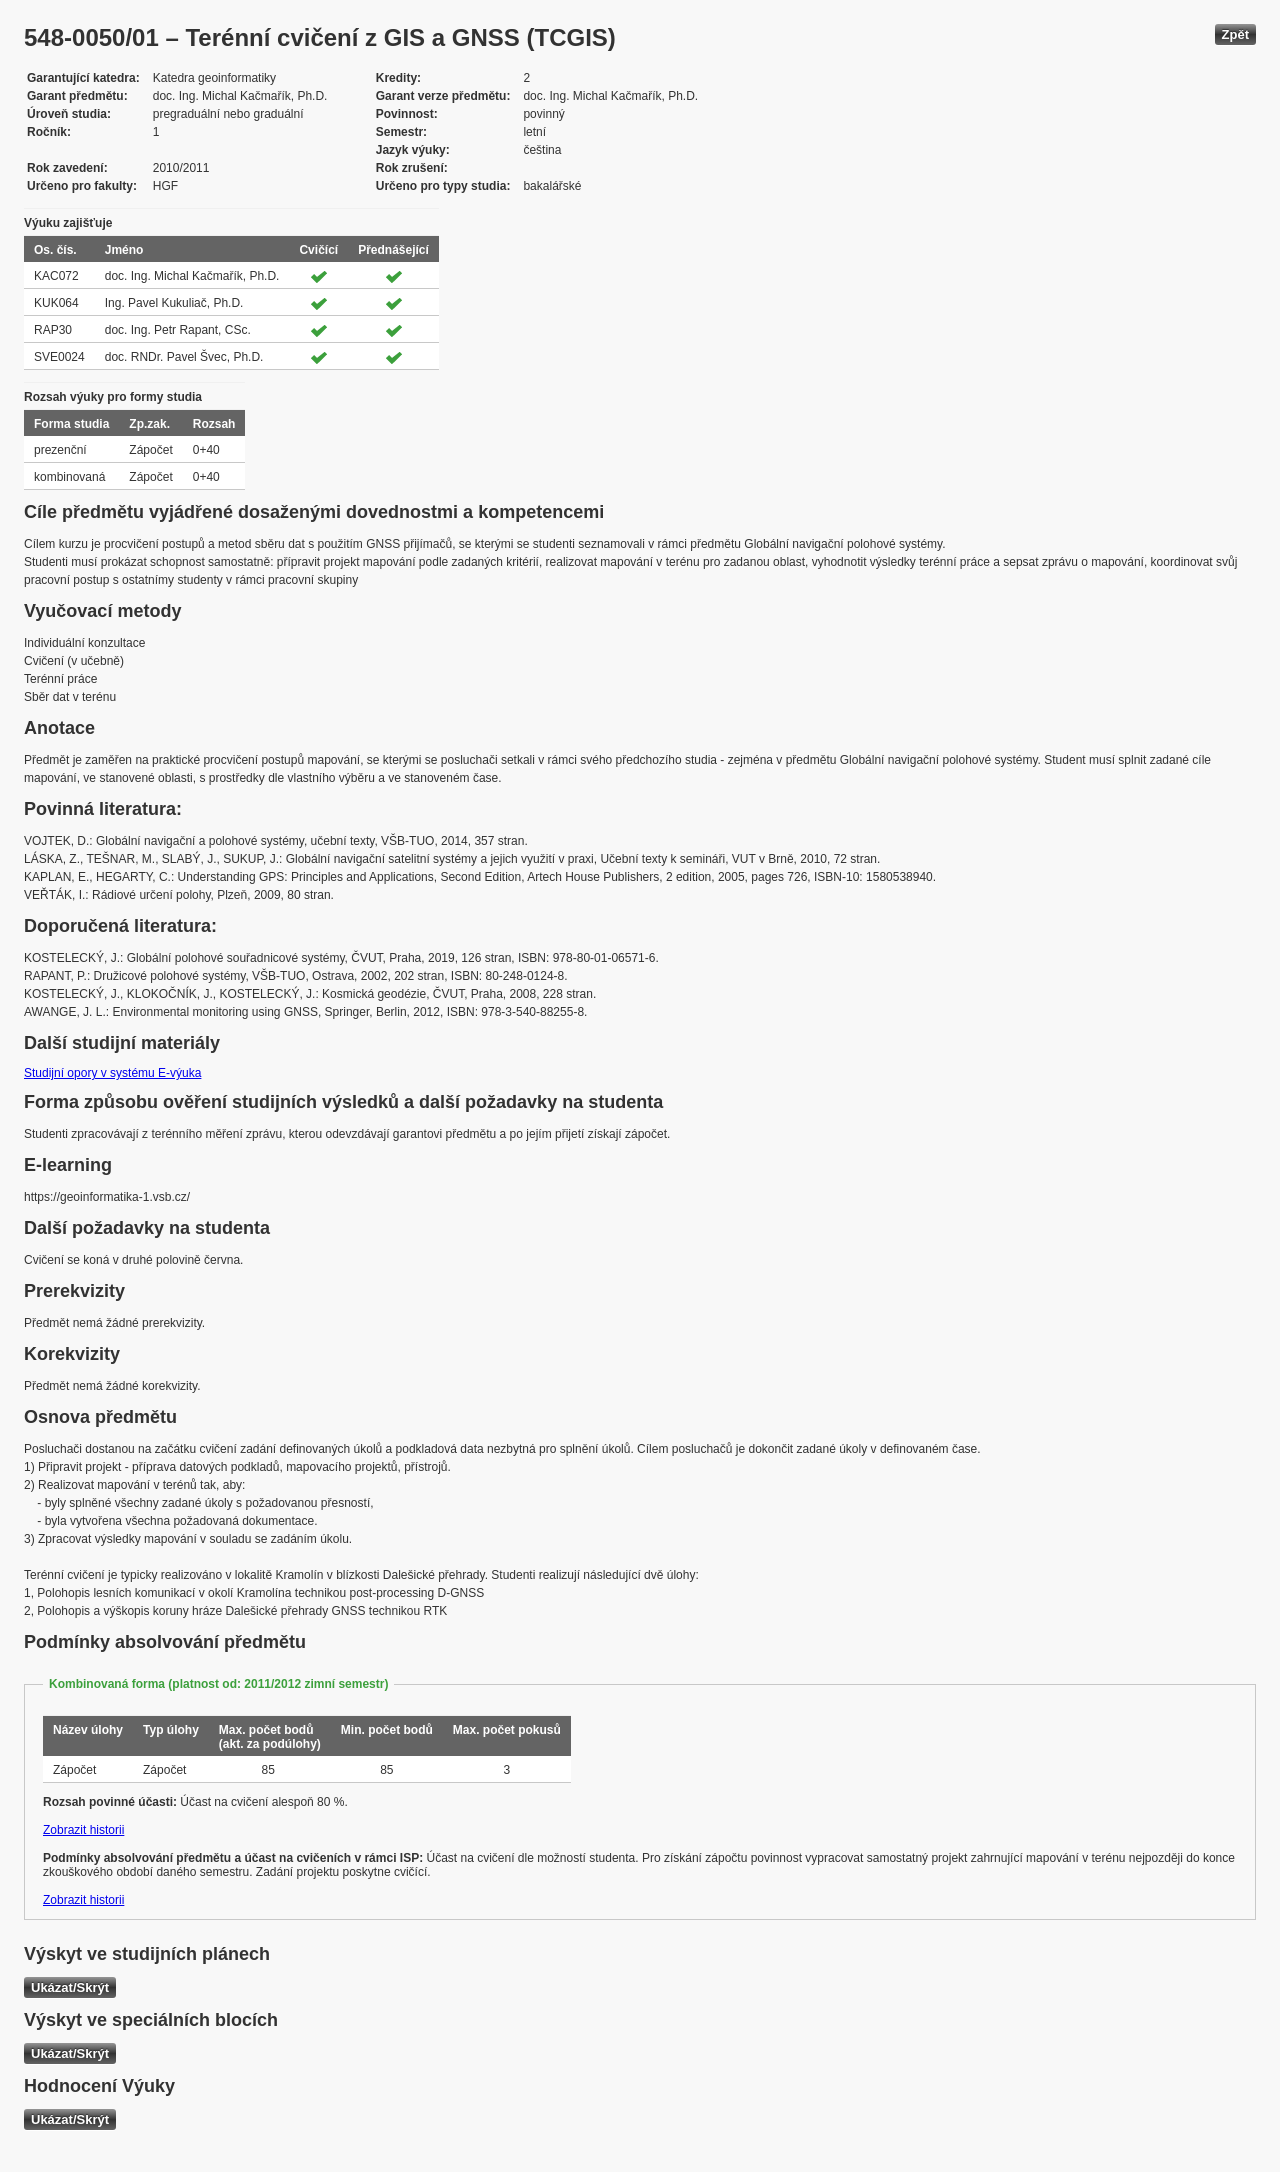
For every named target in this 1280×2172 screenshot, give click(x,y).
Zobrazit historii (83, 1830)
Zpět (1235, 34)
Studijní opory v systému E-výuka (112, 1073)
